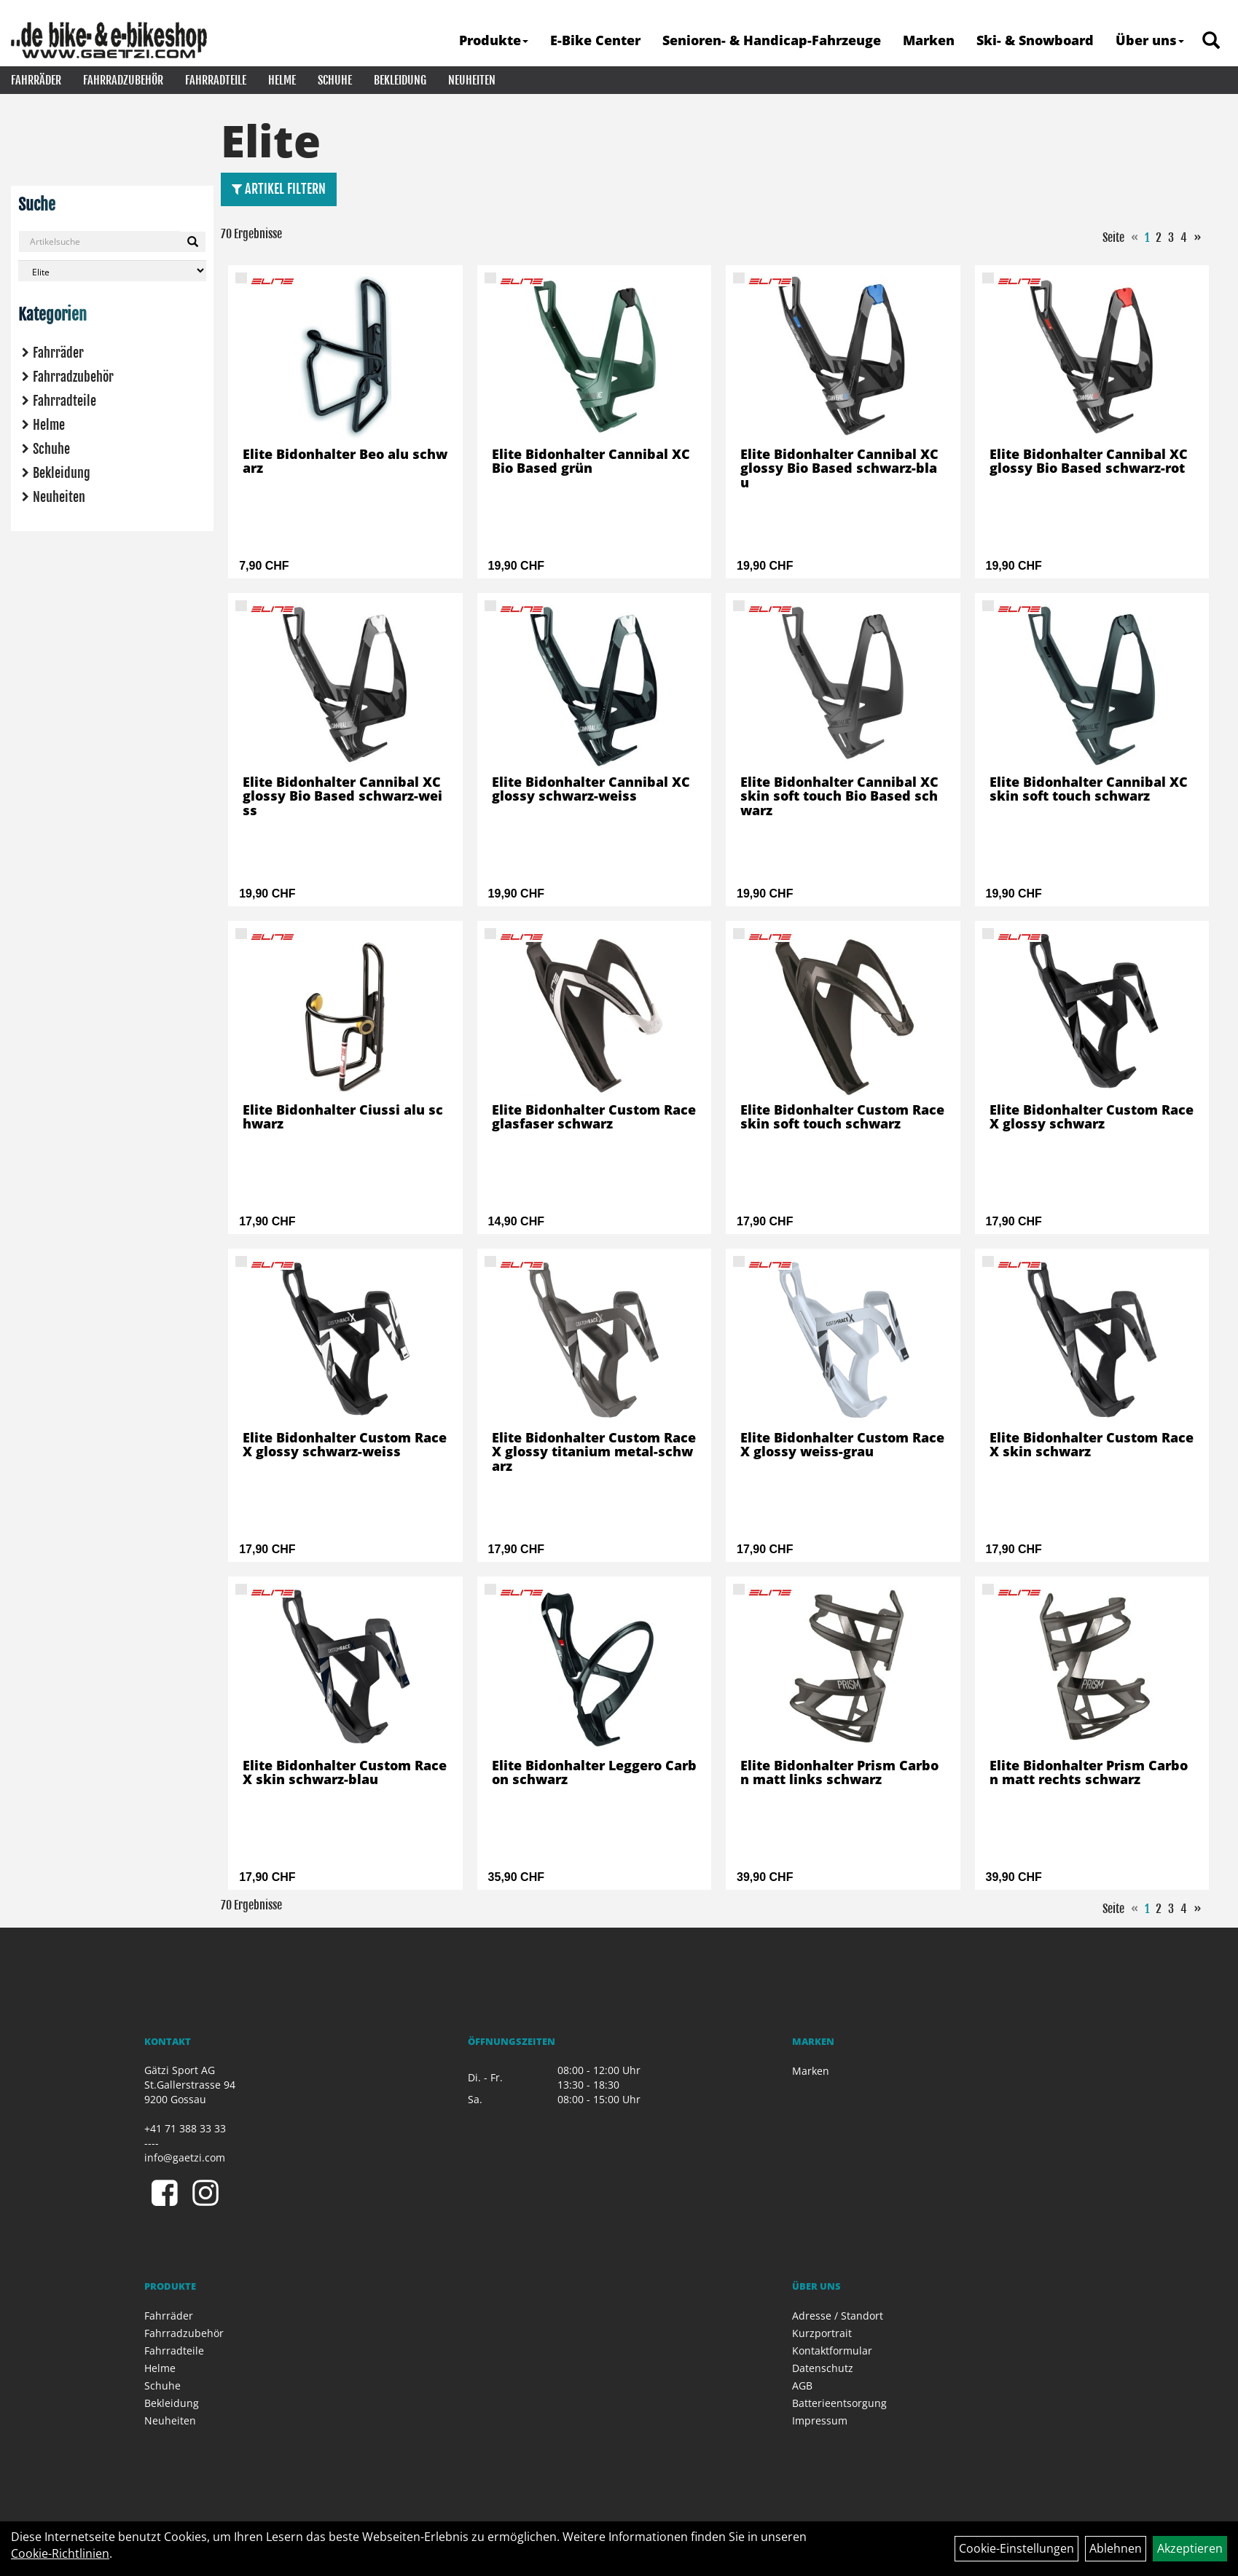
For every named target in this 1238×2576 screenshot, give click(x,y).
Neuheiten (471, 80)
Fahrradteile (215, 80)
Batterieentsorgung (839, 2403)
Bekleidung (400, 80)
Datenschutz (822, 2368)
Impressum (819, 2420)
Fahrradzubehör (123, 80)
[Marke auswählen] (112, 270)
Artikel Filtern (279, 189)
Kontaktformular (832, 2350)
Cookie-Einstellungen (1016, 2548)
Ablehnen (1115, 2548)
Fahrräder (36, 80)
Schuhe (335, 80)
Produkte (493, 40)
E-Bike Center (595, 40)
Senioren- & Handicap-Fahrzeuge (771, 40)
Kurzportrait (822, 2333)
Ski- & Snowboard (1035, 40)
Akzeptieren (1190, 2548)
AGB (802, 2385)
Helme (282, 80)
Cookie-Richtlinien (60, 2553)
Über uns (1150, 40)
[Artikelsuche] (1211, 41)
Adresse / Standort (837, 2315)
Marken (929, 40)
